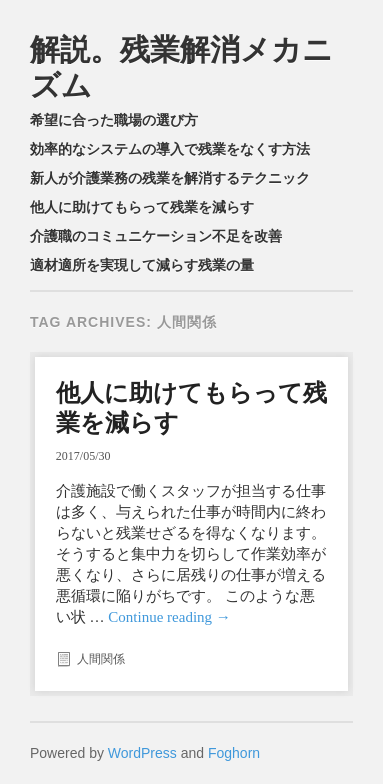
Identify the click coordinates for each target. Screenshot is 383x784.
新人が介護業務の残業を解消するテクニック (170, 178)
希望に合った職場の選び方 (114, 120)
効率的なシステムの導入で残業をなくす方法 (170, 149)
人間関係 (101, 659)
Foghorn (234, 753)
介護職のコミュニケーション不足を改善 (156, 236)
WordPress (142, 753)
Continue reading (169, 617)
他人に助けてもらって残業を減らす (142, 207)
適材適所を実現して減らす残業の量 (142, 265)
